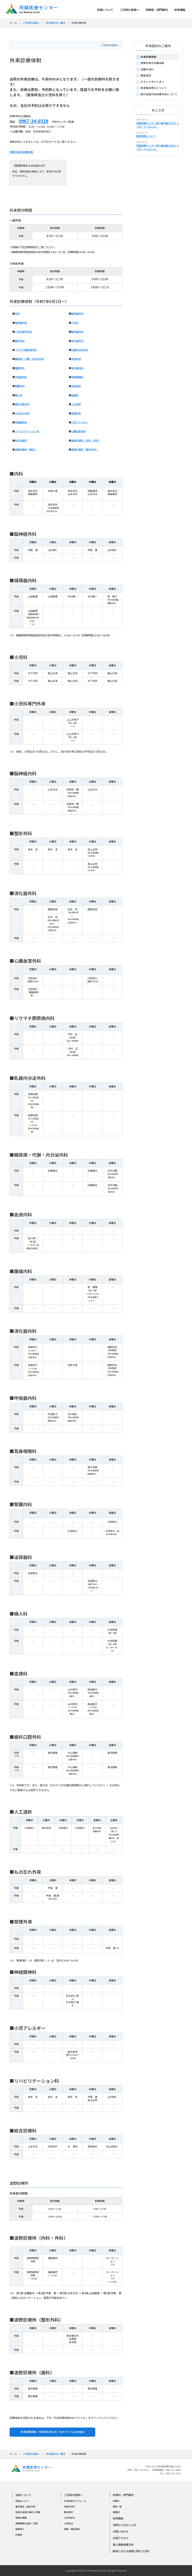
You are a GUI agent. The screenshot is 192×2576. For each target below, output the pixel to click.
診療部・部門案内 (157, 10)
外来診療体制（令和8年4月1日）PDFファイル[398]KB (52, 2432)
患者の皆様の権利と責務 (27, 2512)
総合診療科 (21, 440)
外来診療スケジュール (75, 2501)
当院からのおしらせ (124, 2525)
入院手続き (69, 2517)
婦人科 (18, 395)
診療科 (116, 2501)
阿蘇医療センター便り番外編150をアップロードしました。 (157, 147)
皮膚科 (75, 395)
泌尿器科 (76, 386)
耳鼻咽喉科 (77, 377)
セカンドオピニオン (152, 82)
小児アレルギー (79, 422)
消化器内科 (77, 368)
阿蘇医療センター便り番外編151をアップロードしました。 (157, 124)
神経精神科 (21, 422)
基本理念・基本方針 (25, 2506)
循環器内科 (21, 322)
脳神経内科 (77, 331)
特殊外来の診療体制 (21, 152)
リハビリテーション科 (27, 431)
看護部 (116, 2512)
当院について (105, 10)
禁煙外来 (76, 413)
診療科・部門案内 (123, 2495)
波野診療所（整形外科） (84, 449)
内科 (17, 313)
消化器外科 (77, 341)
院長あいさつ (22, 2501)
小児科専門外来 (23, 331)
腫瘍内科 (20, 368)
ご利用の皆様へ (129, 10)
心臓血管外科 (78, 431)
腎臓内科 (20, 386)
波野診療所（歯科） (26, 449)
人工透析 (76, 404)
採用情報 (179, 10)
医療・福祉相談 (72, 2529)
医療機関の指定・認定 (26, 2523)
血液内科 (76, 359)
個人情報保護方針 (123, 2544)
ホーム (13, 23)
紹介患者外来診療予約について (159, 94)
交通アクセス (120, 2538)
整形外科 (20, 341)
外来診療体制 (148, 57)
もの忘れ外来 (22, 413)
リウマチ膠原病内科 (26, 350)
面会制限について (146, 136)
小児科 (75, 322)
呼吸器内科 (21, 377)
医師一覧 (117, 2506)
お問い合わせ (120, 2531)
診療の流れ (147, 69)
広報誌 (18, 2534)
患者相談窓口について (154, 88)
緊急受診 (146, 75)
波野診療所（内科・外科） (85, 440)
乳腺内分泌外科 (79, 350)
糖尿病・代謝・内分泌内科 (29, 359)
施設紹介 (19, 2529)
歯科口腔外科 (22, 404)
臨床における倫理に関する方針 (131, 2551)
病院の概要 (21, 2517)
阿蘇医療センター (40, 9)
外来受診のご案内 (55, 23)
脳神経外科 (77, 313)
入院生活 (68, 2523)
